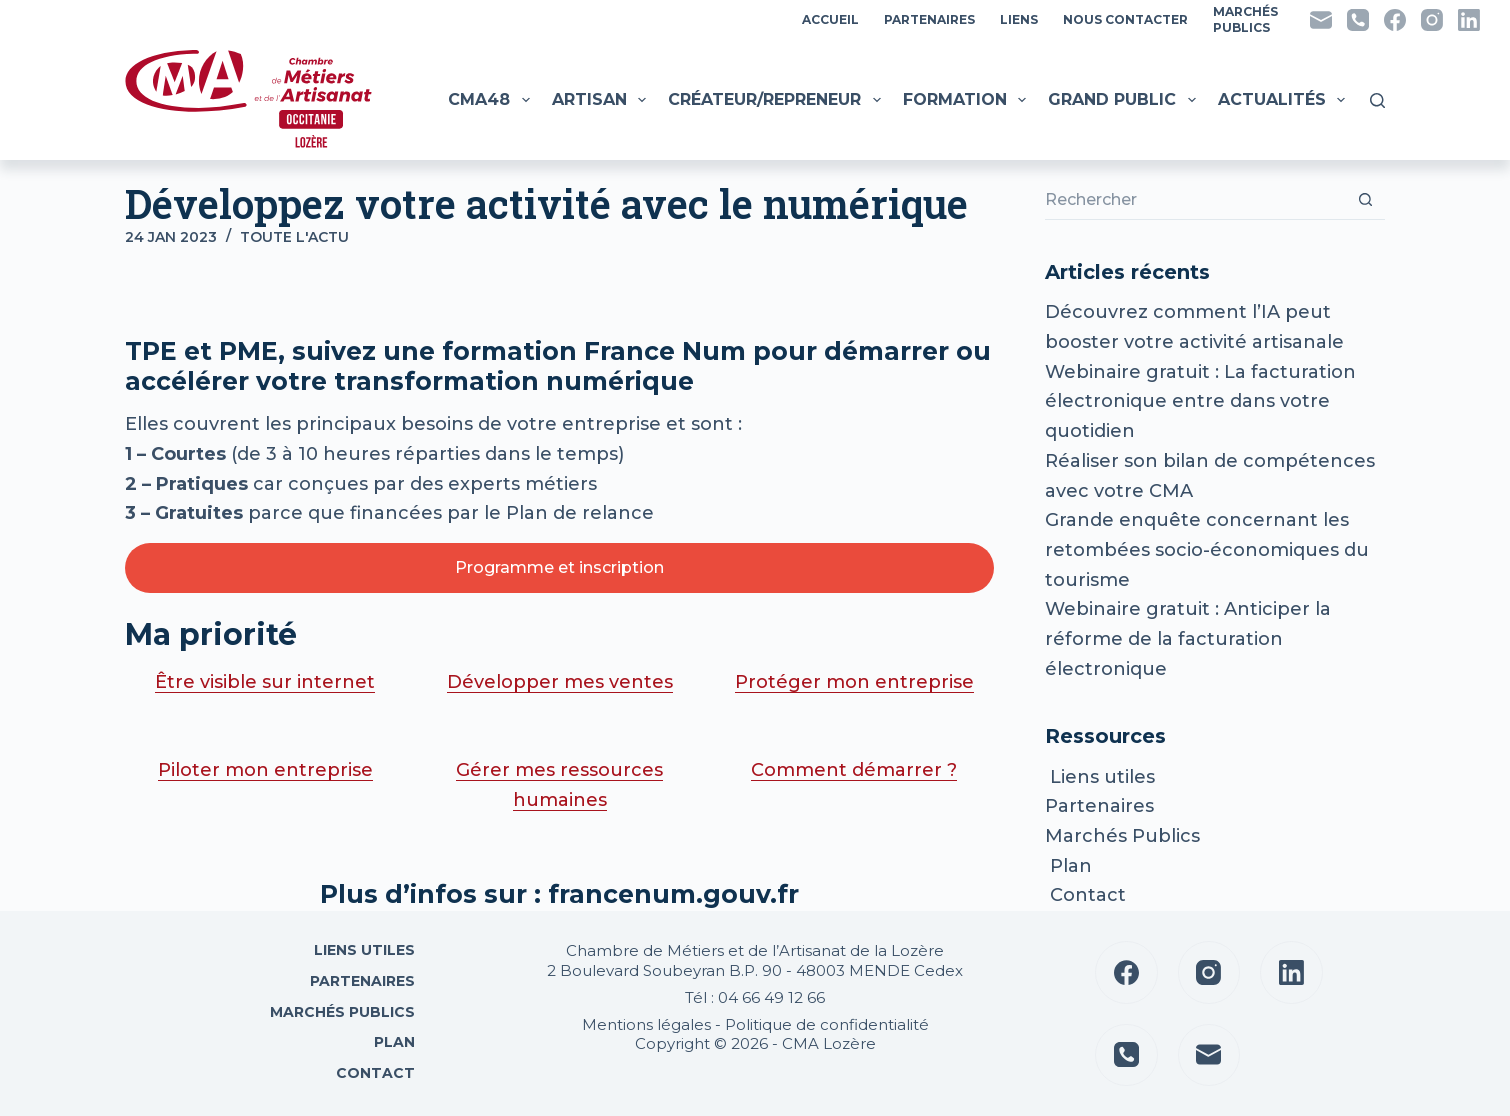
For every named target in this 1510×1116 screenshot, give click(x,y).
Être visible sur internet (265, 682)
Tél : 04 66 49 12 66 (755, 997)
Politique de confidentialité (827, 1024)
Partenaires (929, 19)
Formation (967, 100)
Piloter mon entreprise (265, 770)
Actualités (1284, 100)
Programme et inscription (559, 567)
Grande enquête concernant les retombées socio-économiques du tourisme (1207, 549)
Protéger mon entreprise (854, 682)
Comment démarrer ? (854, 770)
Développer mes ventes (560, 682)
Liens (1019, 19)
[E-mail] (1321, 20)
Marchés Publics (1122, 836)
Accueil (830, 19)
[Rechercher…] (1195, 200)
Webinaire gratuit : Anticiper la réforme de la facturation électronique (1188, 638)
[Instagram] (1432, 20)
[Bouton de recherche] (1365, 200)
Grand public (1124, 100)
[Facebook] (1395, 20)
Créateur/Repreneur (776, 100)
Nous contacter (1125, 19)
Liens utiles (1100, 777)
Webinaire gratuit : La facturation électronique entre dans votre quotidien (1200, 401)
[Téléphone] (1358, 20)
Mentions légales (646, 1024)
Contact (1085, 895)
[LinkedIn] (1469, 20)
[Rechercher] (1377, 100)
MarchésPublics (1245, 19)
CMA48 (491, 100)
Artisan (601, 100)
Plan (1068, 866)
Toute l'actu (294, 237)
